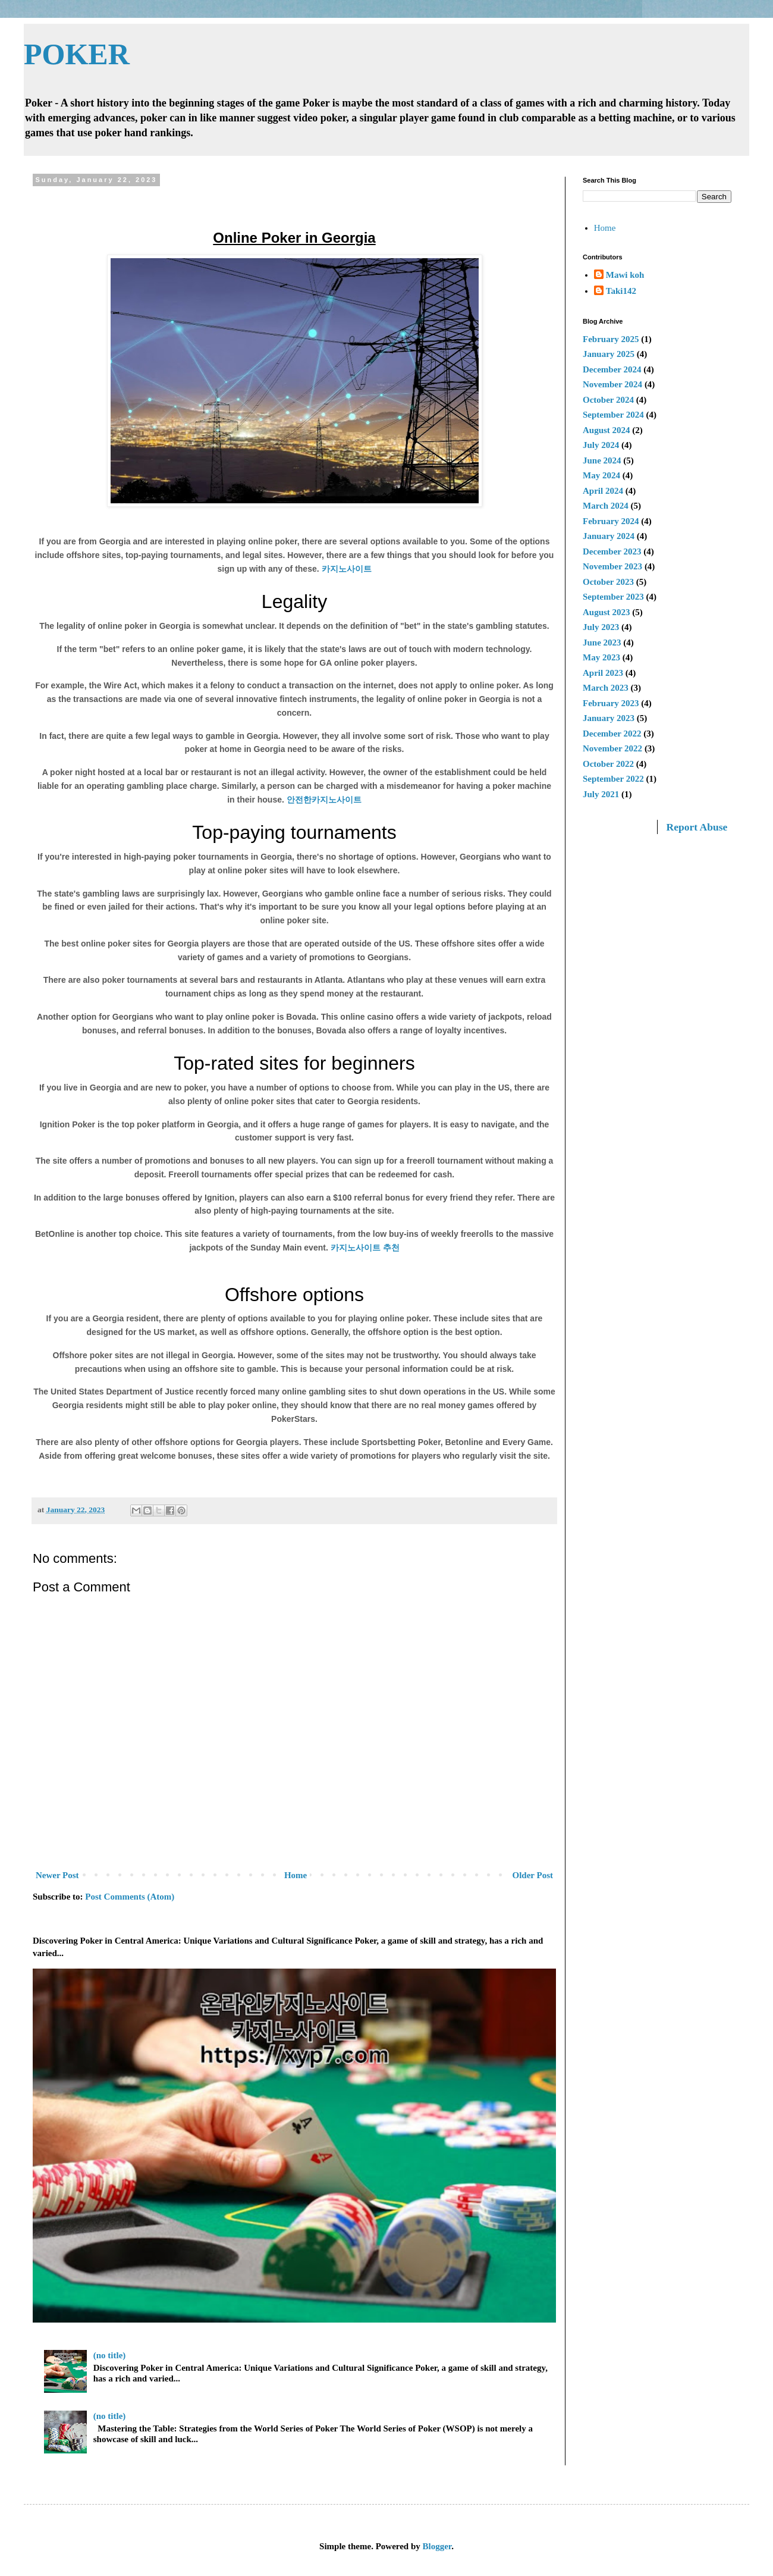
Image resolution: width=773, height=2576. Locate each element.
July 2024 (601, 445)
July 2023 (601, 627)
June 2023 (602, 642)
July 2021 (601, 794)
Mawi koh (625, 275)
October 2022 (608, 764)
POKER (77, 54)
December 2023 (612, 551)
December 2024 (612, 369)
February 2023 (611, 703)
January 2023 (608, 718)
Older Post (533, 1875)
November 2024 (612, 384)
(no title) (109, 2355)
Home (295, 1875)
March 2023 (606, 687)
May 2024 (601, 475)
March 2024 (606, 505)
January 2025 (608, 354)
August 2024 (606, 430)
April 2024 (603, 491)
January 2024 (608, 536)
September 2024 (613, 414)
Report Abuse (697, 827)
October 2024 (608, 400)
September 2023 (613, 596)
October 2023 (608, 582)
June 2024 (602, 460)
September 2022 (613, 779)
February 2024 (611, 521)
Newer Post (57, 1875)
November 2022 (612, 748)
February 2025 (611, 339)
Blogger (437, 2546)
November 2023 (612, 566)
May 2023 (601, 657)
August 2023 (606, 612)
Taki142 (621, 291)
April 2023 (603, 673)
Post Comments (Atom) (129, 1896)
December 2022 (612, 733)
